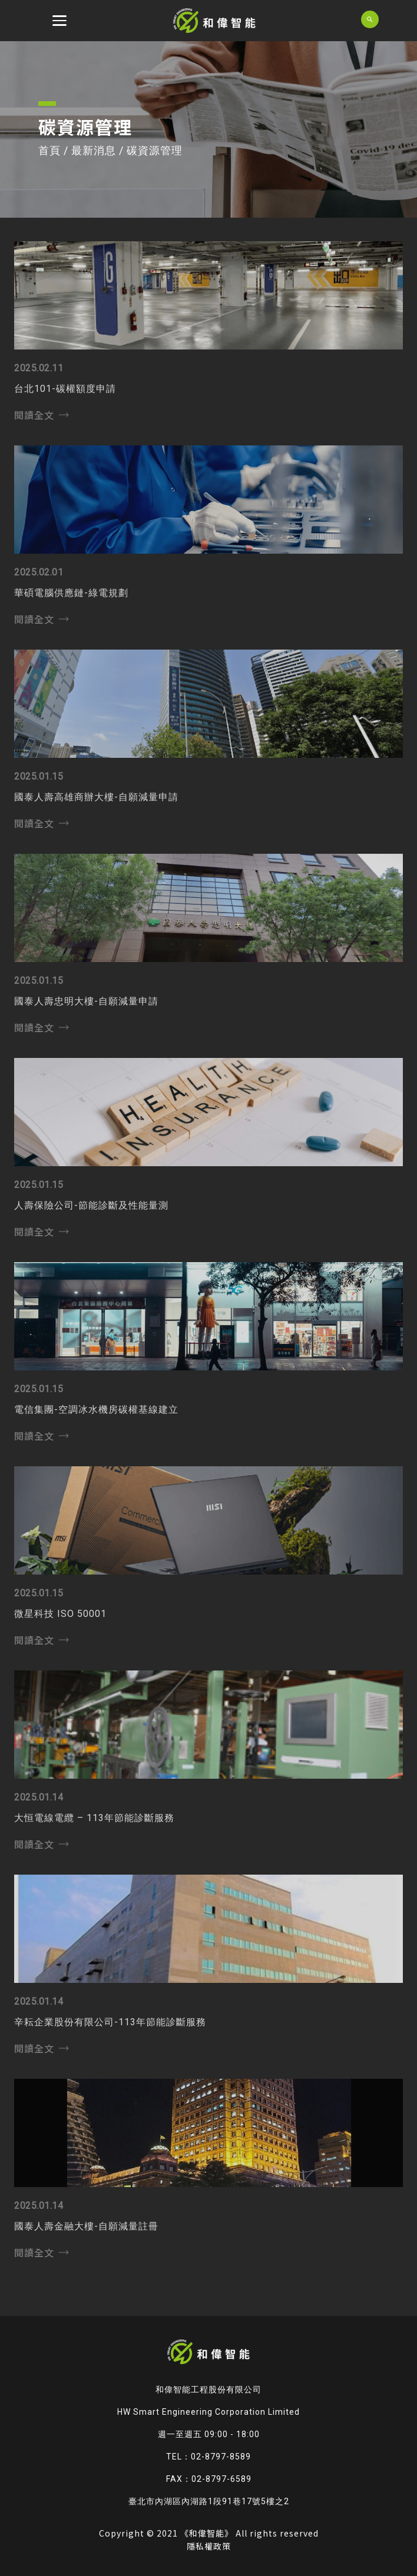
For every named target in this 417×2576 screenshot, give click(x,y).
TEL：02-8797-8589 (208, 2456)
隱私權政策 (209, 2546)
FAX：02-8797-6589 (208, 2479)
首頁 (49, 150)
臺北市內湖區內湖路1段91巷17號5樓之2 (208, 2501)
